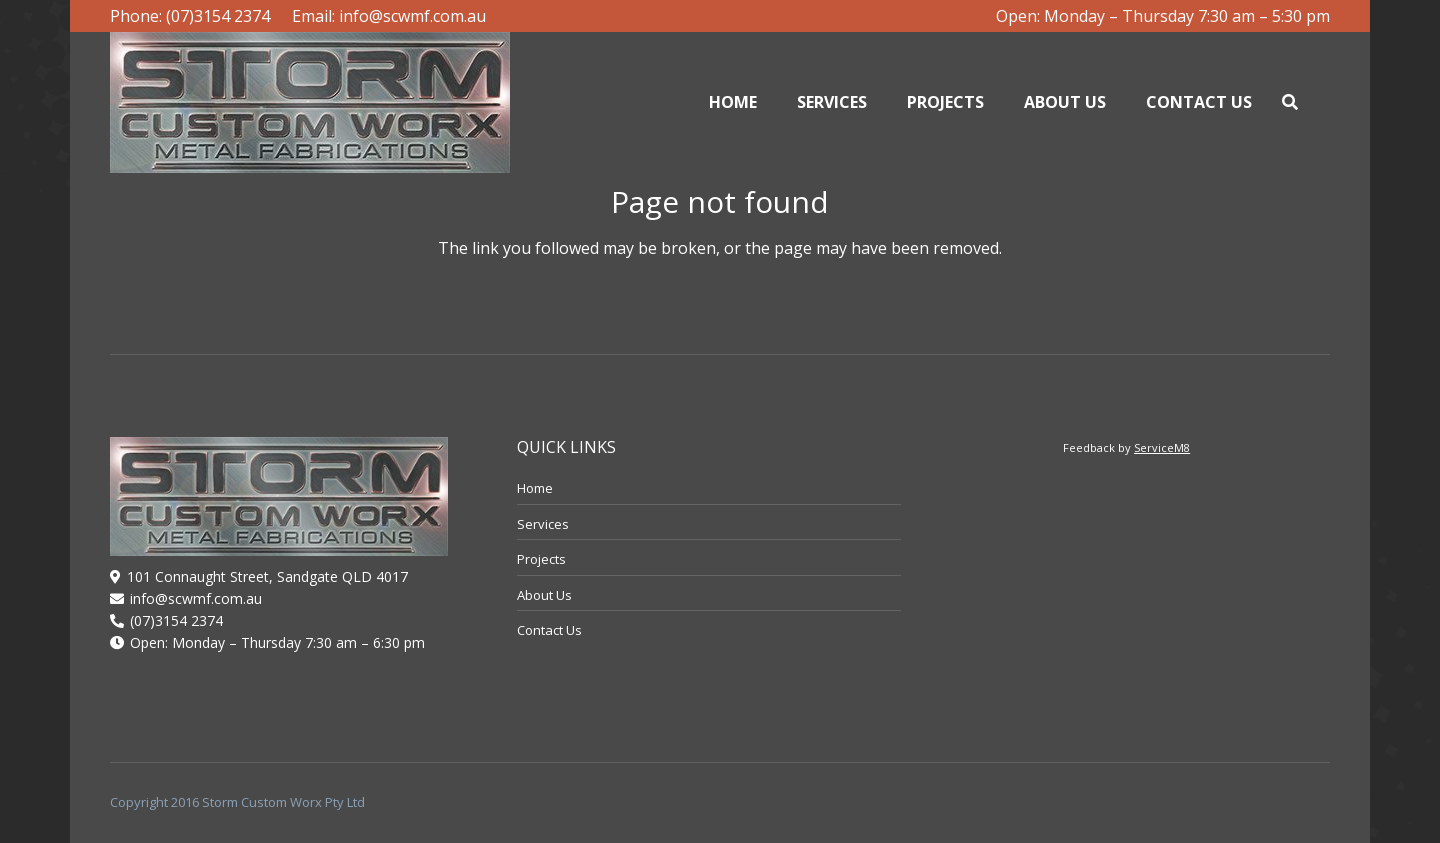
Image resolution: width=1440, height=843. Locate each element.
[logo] (310, 102)
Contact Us (549, 630)
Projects (541, 559)
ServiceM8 (1162, 447)
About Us (544, 595)
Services (543, 524)
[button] (1289, 102)
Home (535, 488)
